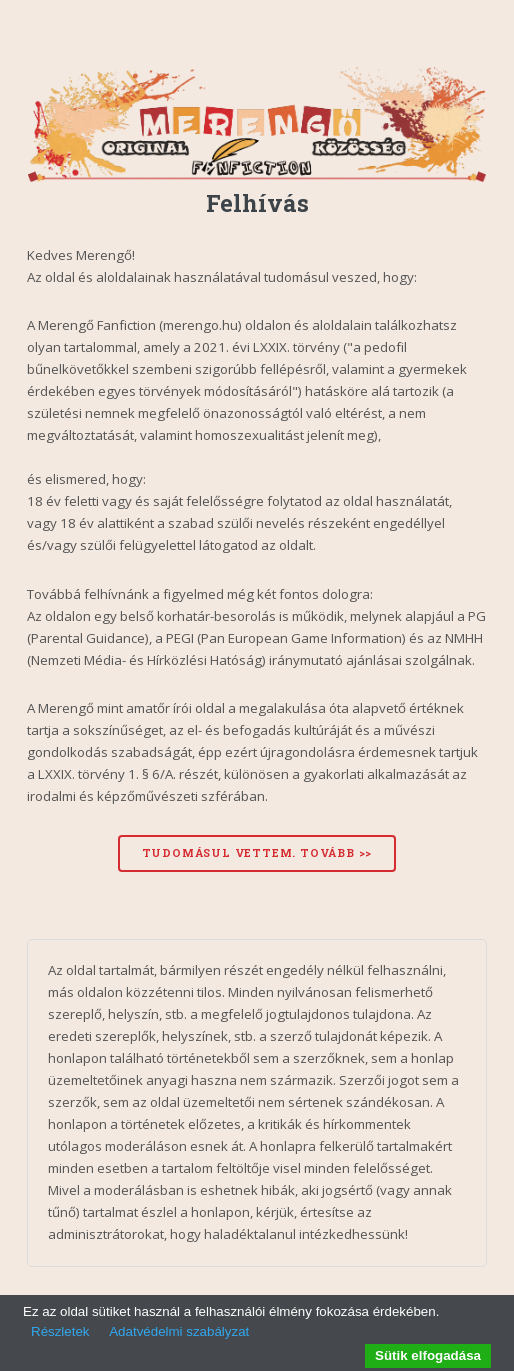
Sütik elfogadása (428, 1355)
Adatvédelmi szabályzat (179, 1331)
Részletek (60, 1331)
